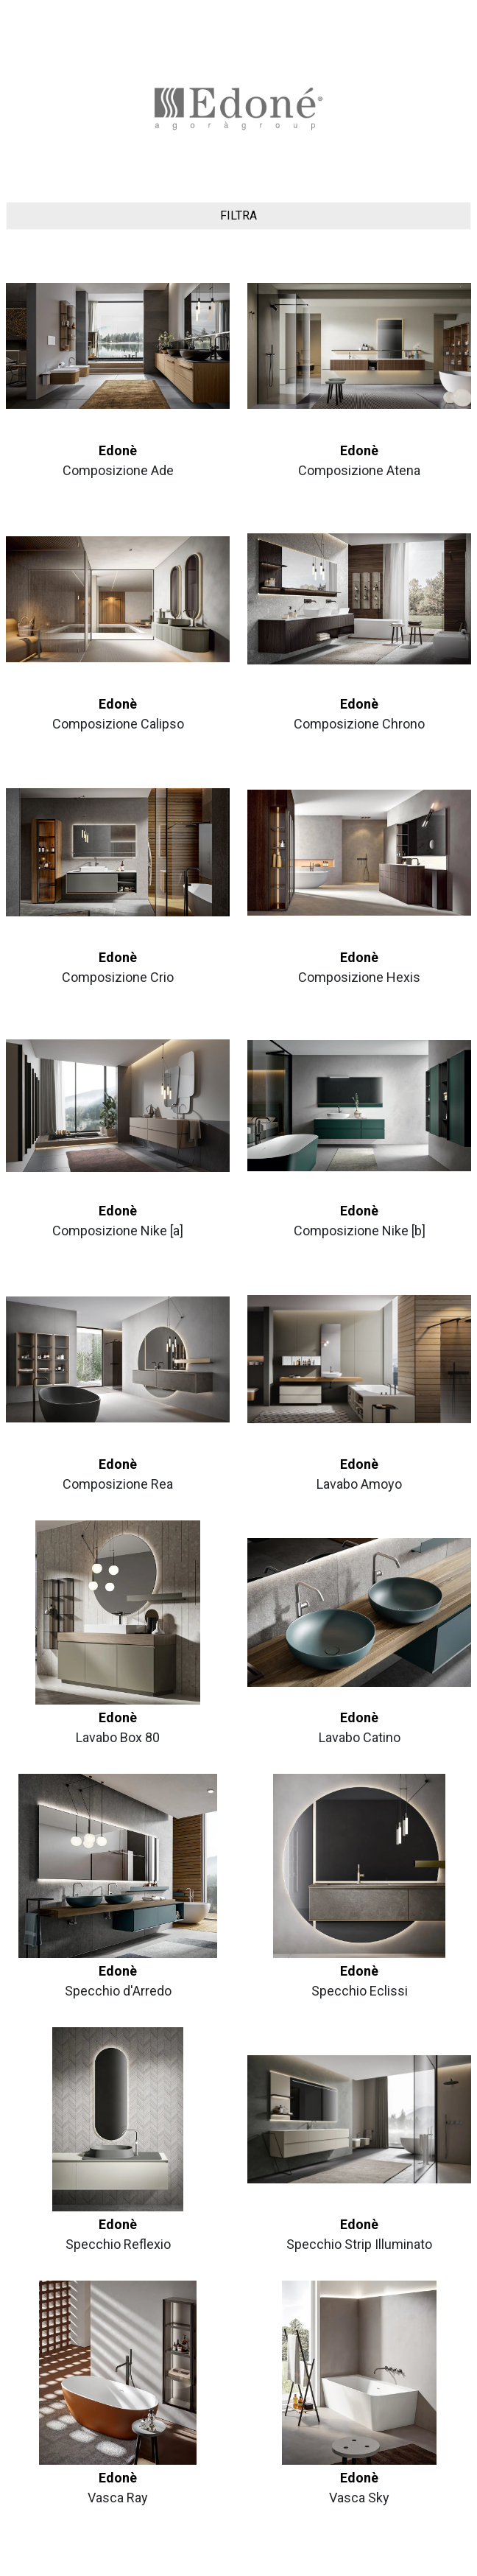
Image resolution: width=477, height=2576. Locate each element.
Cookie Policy (267, 2558)
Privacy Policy (210, 2558)
